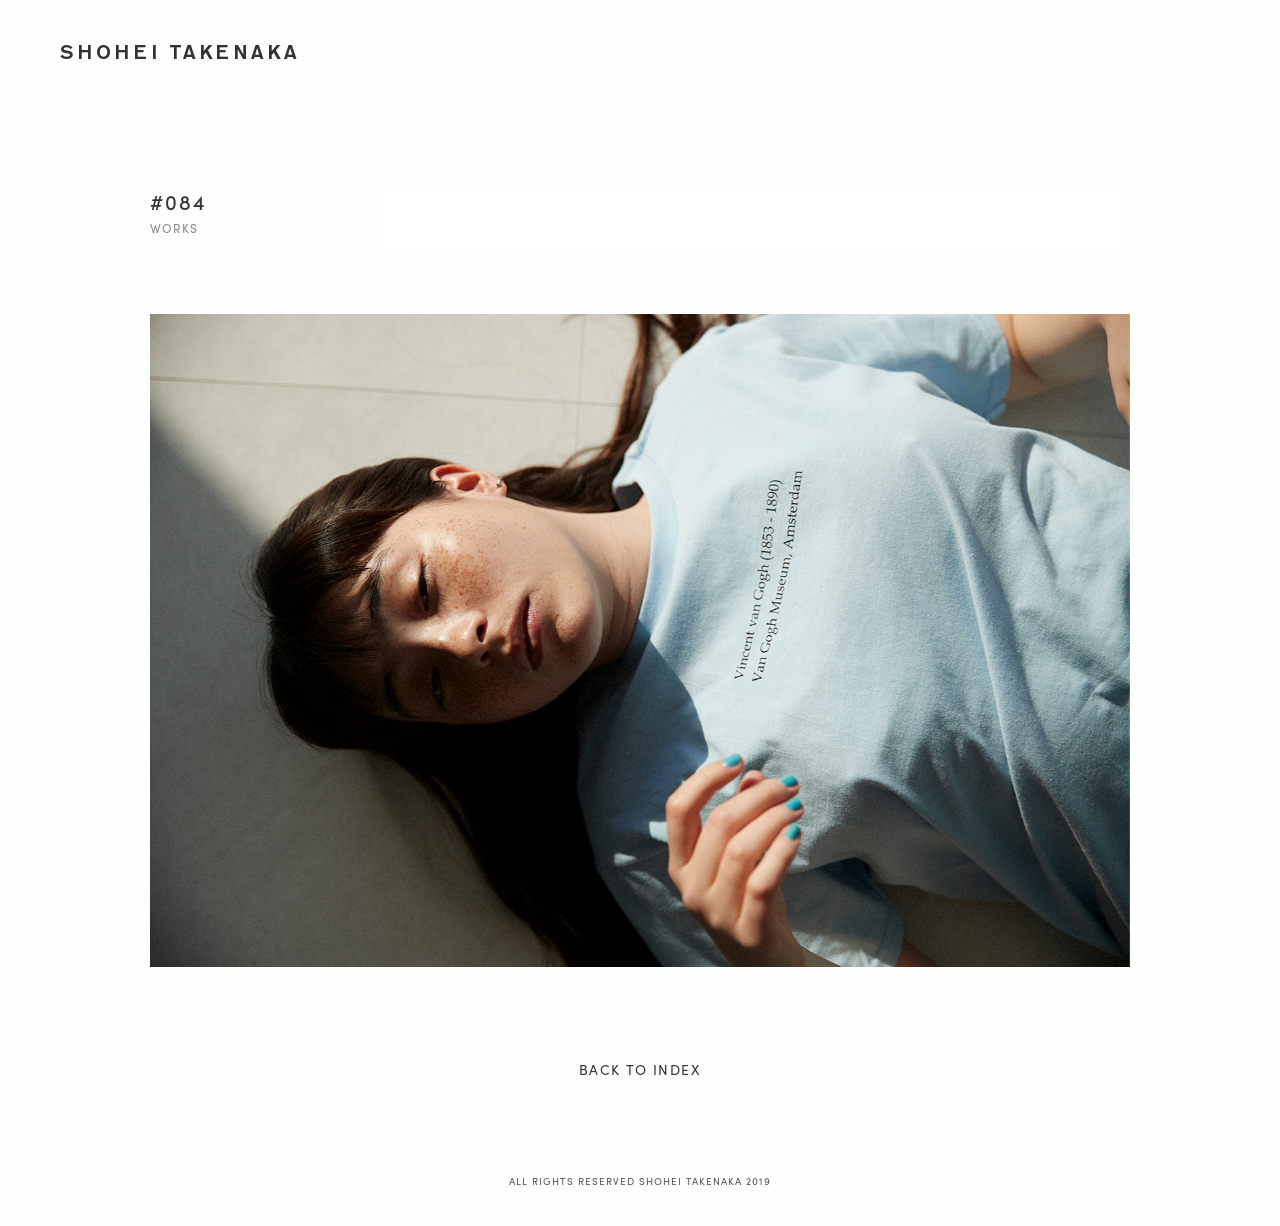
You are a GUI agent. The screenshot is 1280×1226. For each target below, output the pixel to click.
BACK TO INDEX (640, 1069)
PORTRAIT (895, 48)
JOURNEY (996, 48)
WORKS (647, 48)
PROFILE (1178, 48)
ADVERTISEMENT (766, 48)
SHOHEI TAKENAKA (180, 52)
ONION (1088, 48)
